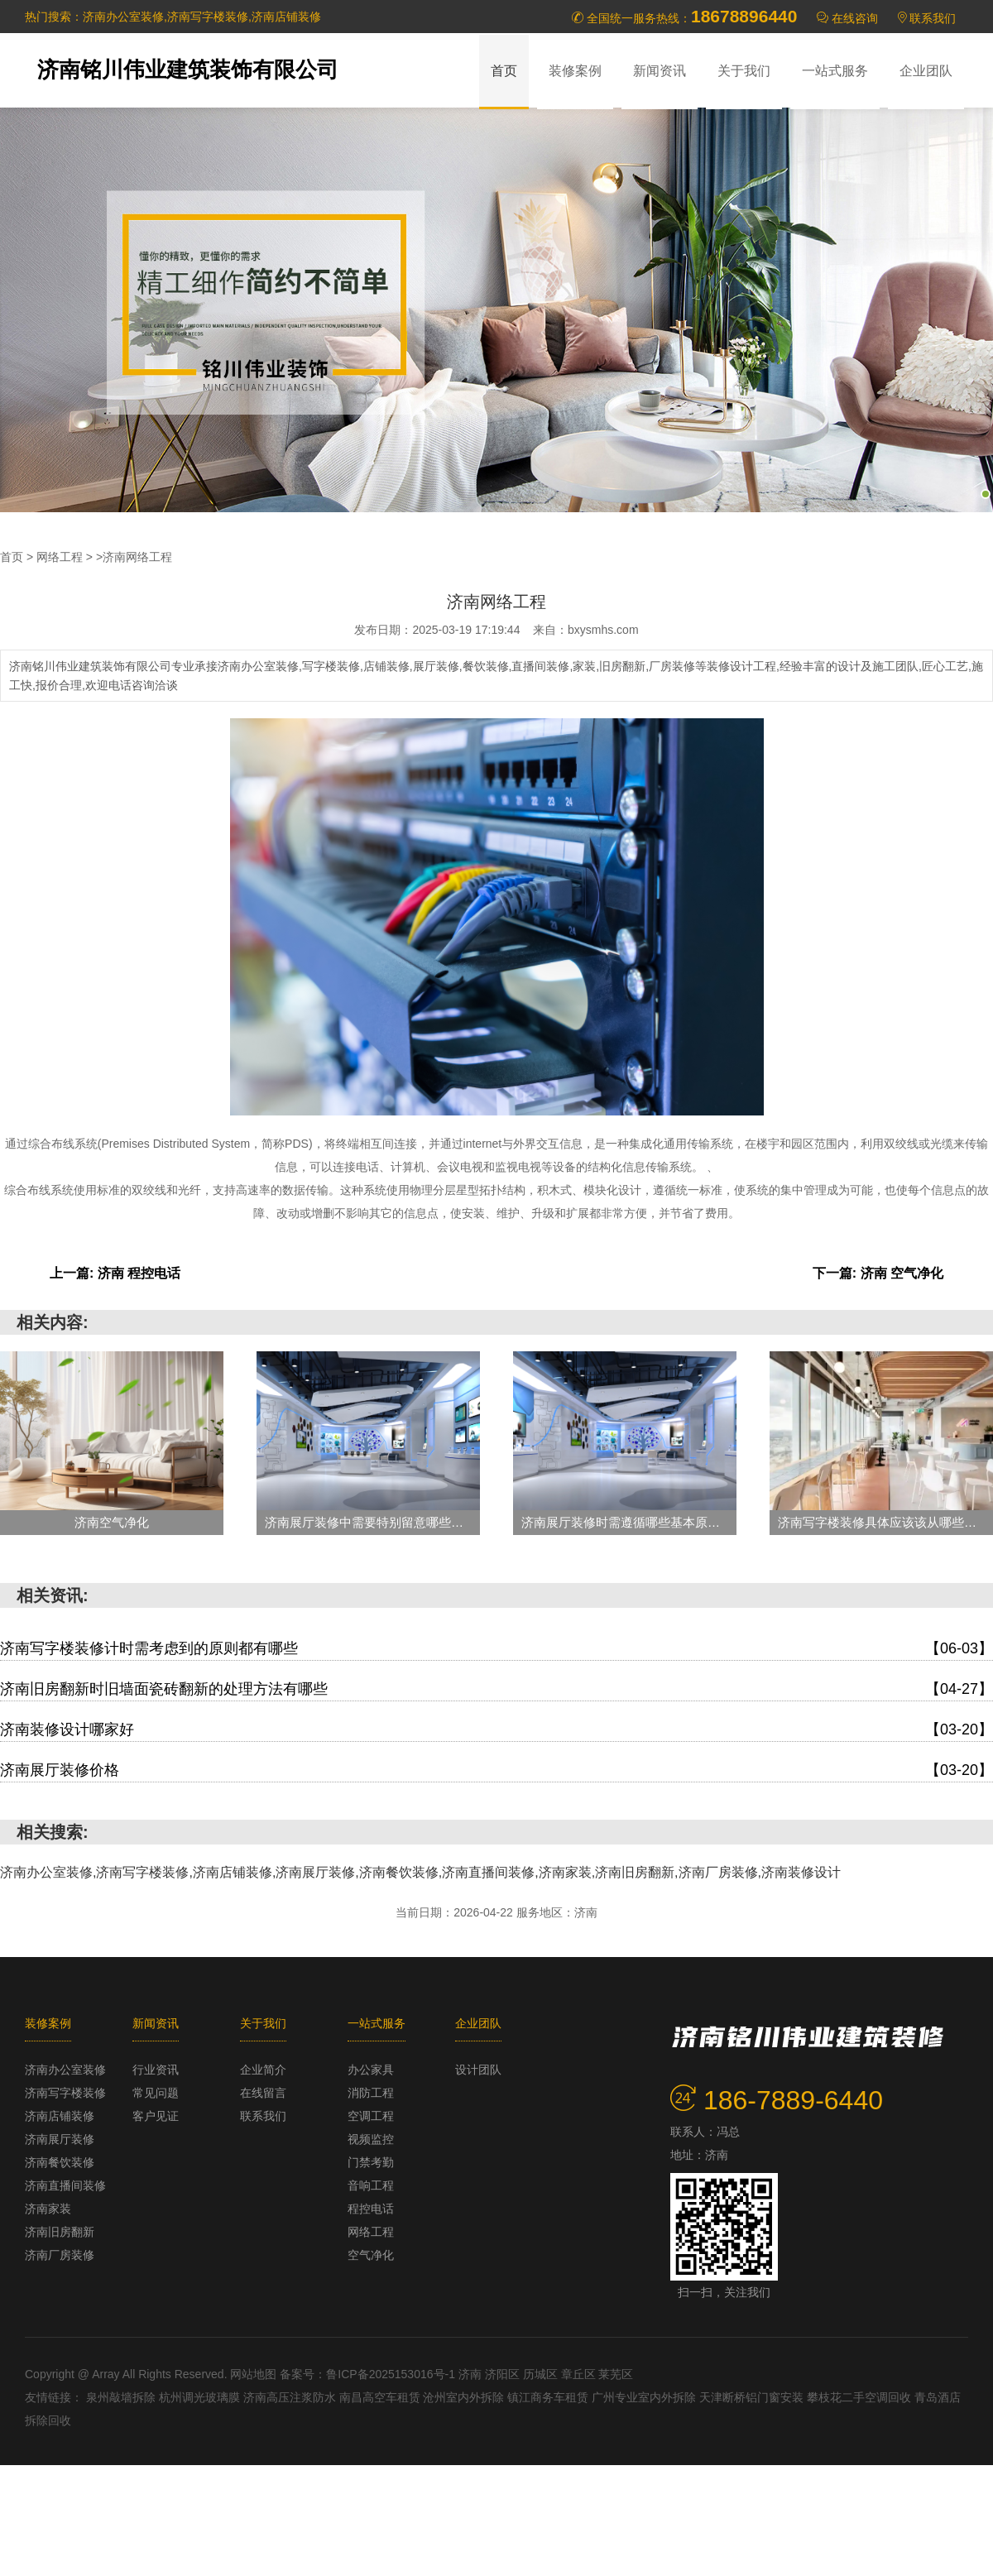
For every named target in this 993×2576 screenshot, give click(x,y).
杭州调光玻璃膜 (201, 2397)
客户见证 (155, 2116)
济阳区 (504, 2374)
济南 (471, 2374)
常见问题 (155, 2092)
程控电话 (371, 2208)
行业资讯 (155, 2069)
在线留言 (263, 2092)
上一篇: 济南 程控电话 (115, 1273)
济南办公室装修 (65, 2069)
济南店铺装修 (59, 2116)
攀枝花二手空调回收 (860, 2397)
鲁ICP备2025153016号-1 (390, 2374)
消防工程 (371, 2092)
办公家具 (371, 2069)
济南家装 (48, 2208)
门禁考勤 (371, 2162)
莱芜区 (615, 2374)
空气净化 (371, 2255)
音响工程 (371, 2185)
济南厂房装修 (59, 2255)
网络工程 (59, 557)
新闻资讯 (659, 71)
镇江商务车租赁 (549, 2397)
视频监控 (371, 2139)
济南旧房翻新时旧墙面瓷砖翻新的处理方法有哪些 (496, 1689)
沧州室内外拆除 (465, 2397)
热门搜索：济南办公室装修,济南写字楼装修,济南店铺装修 (173, 16)
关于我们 (743, 71)
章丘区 (580, 2374)
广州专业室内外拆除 (645, 2397)
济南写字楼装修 (65, 2092)
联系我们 (932, 18)
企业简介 (263, 2069)
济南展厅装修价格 (496, 1770)
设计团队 (478, 2069)
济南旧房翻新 (59, 2231)
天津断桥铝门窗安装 (753, 2397)
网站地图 (253, 2374)
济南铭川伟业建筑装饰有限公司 (187, 69)
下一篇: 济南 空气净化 (878, 1273)
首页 (504, 71)
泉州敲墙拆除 (122, 2397)
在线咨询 (855, 18)
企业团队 (925, 71)
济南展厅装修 (59, 2139)
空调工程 (371, 2116)
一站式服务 (835, 71)
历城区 (542, 2374)
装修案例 (575, 71)
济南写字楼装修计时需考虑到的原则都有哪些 (496, 1648)
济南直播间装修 (65, 2185)
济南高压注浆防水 (291, 2397)
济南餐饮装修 (59, 2162)
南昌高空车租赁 (381, 2397)
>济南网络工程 (134, 557)
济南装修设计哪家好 (496, 1729)
